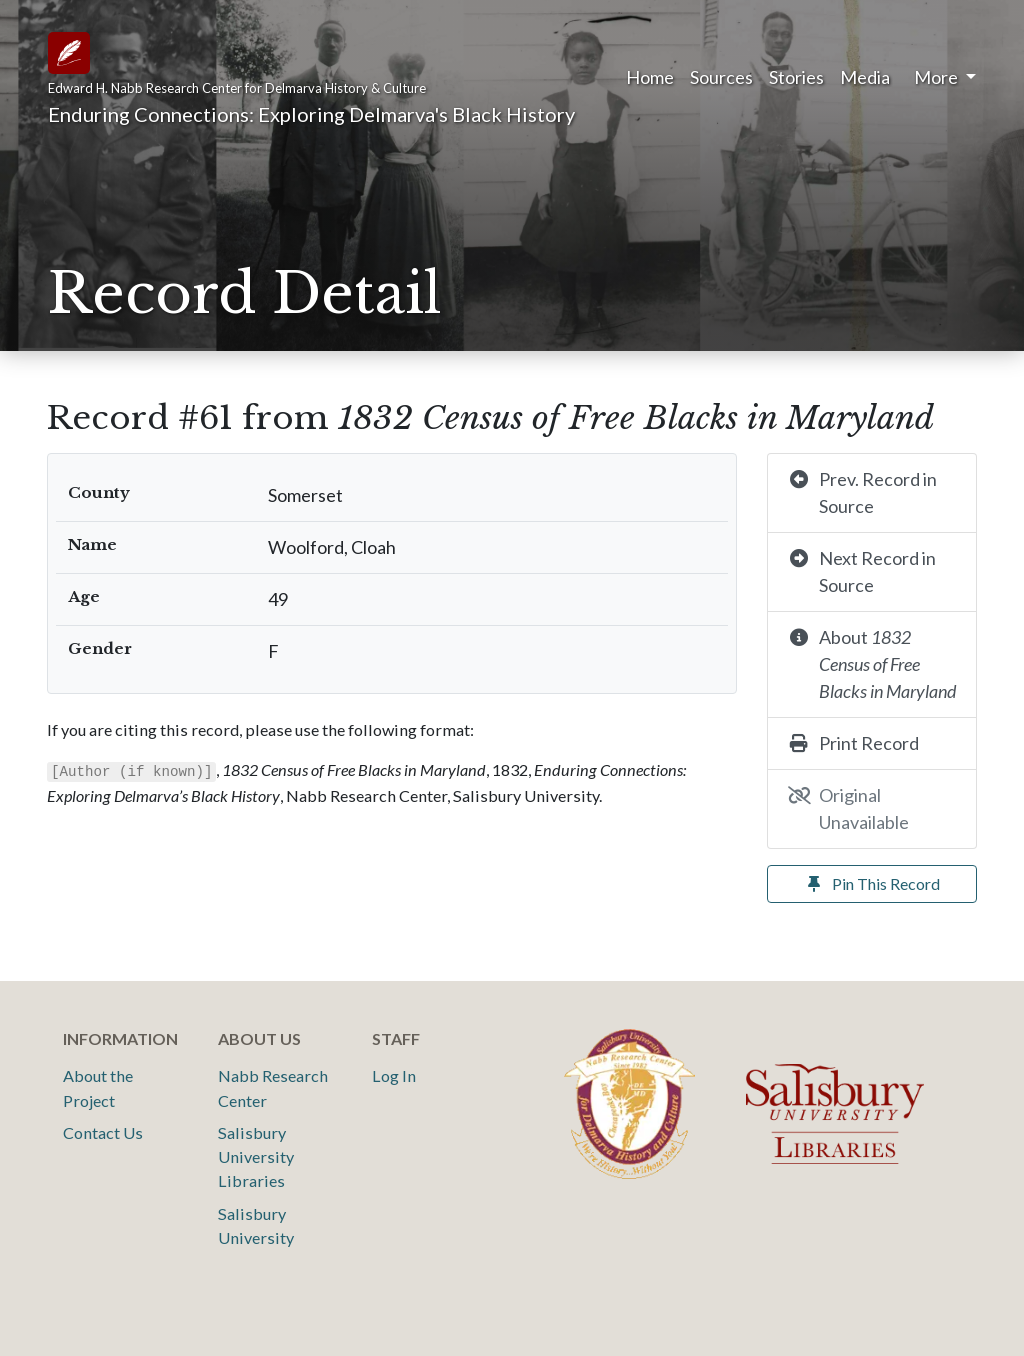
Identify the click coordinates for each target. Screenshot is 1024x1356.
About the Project (98, 1087)
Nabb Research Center (273, 1087)
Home (650, 77)
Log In (394, 1075)
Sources (721, 77)
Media (865, 77)
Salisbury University (256, 1225)
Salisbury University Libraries (256, 1157)
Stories (796, 77)
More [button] (937, 77)
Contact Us (103, 1132)
